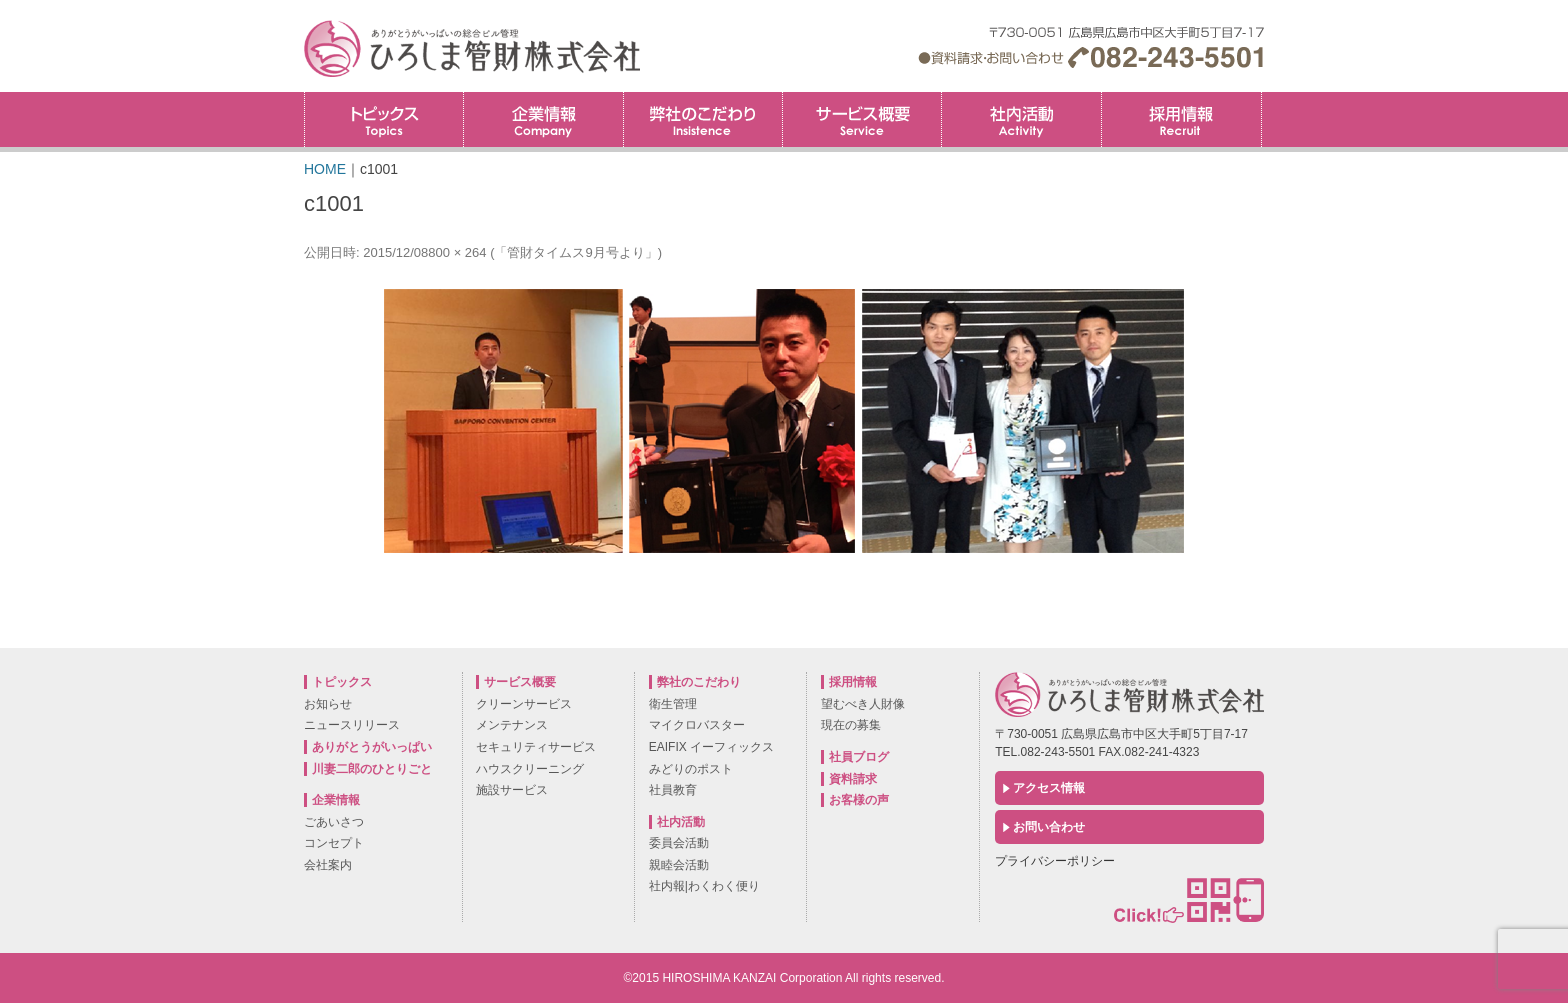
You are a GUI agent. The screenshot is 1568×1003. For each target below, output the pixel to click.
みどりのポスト (691, 769)
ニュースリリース (352, 725)
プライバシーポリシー (1055, 861)
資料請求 (853, 779)
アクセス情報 (1049, 788)
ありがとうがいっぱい (372, 747)
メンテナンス (512, 725)
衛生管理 (673, 704)
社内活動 (1021, 119)
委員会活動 (679, 843)
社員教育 (673, 790)
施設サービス (512, 790)
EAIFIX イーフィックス (711, 747)
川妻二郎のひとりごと (372, 769)
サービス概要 (862, 119)
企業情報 (543, 119)
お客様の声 (859, 800)
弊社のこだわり (703, 119)
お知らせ (328, 704)
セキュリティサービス (536, 747)
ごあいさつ (334, 822)
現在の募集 (851, 725)
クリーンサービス (524, 704)
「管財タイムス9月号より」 (575, 252)
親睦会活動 (679, 865)
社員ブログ (859, 757)
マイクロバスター (697, 725)
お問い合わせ (1049, 827)
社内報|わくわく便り (704, 886)
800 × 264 (457, 252)
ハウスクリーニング (530, 769)
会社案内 (328, 865)
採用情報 (1261, 98)
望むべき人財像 (863, 704)
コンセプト (334, 843)
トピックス (384, 119)
